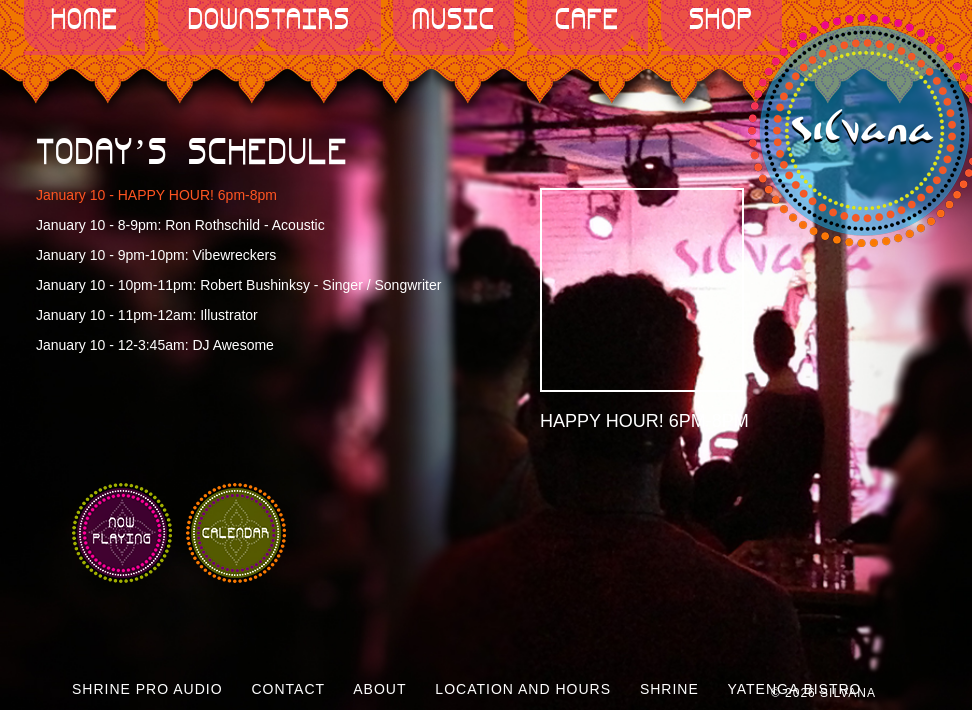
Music (453, 20)
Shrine (669, 689)
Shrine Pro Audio (147, 689)
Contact (288, 689)
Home (84, 20)
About (379, 689)
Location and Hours (523, 689)
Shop (721, 20)
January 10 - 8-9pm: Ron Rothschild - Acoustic (180, 225)
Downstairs (269, 20)
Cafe (587, 20)
